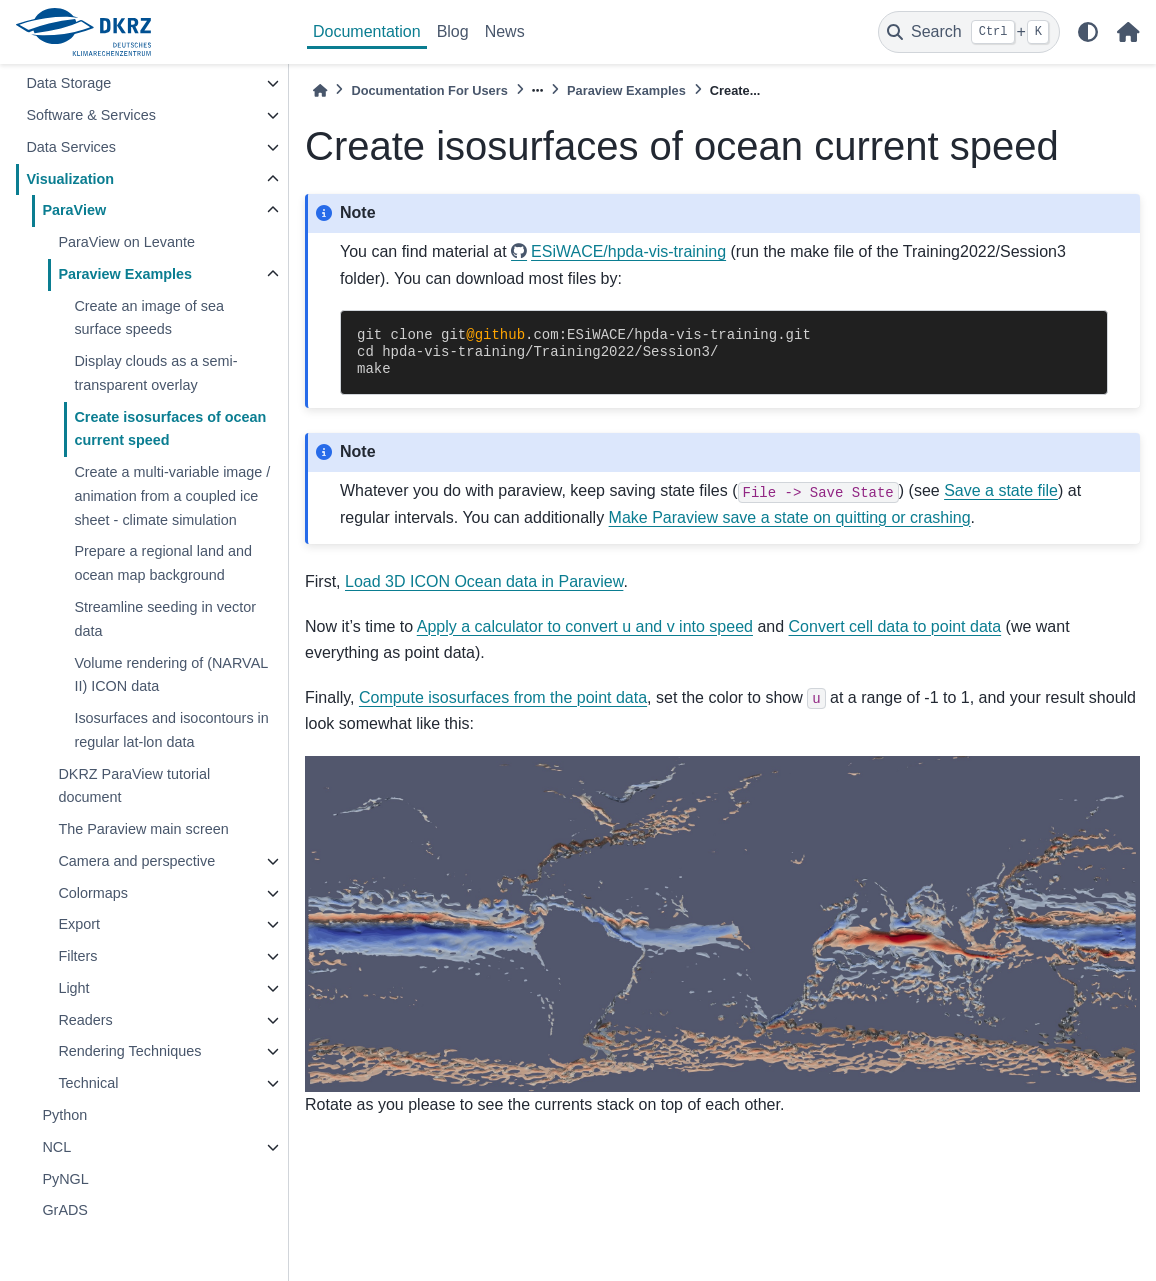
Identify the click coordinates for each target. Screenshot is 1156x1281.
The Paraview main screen (143, 829)
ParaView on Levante (126, 242)
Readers (85, 1020)
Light (73, 988)
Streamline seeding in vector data (165, 619)
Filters (77, 956)
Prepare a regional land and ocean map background (163, 563)
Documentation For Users (429, 90)
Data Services (71, 147)
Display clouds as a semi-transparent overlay (155, 373)
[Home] (320, 90)
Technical (88, 1083)
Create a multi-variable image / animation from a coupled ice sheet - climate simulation (172, 496)
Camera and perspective (136, 861)
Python (64, 1115)
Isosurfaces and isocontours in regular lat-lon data (171, 730)
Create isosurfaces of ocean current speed (170, 429)
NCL (56, 1147)
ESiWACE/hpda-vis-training (628, 251)
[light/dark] (1088, 32)
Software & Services (91, 115)
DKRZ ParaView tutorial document (134, 786)
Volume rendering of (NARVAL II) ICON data (170, 675)
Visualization (70, 179)
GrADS (65, 1210)
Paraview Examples (125, 274)
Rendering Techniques (129, 1051)
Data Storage (68, 83)
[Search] (969, 32)
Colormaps (93, 893)
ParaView (74, 210)
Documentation (367, 31)
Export (79, 924)
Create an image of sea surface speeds (149, 318)
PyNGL (65, 1179)
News (505, 31)
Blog (453, 31)
